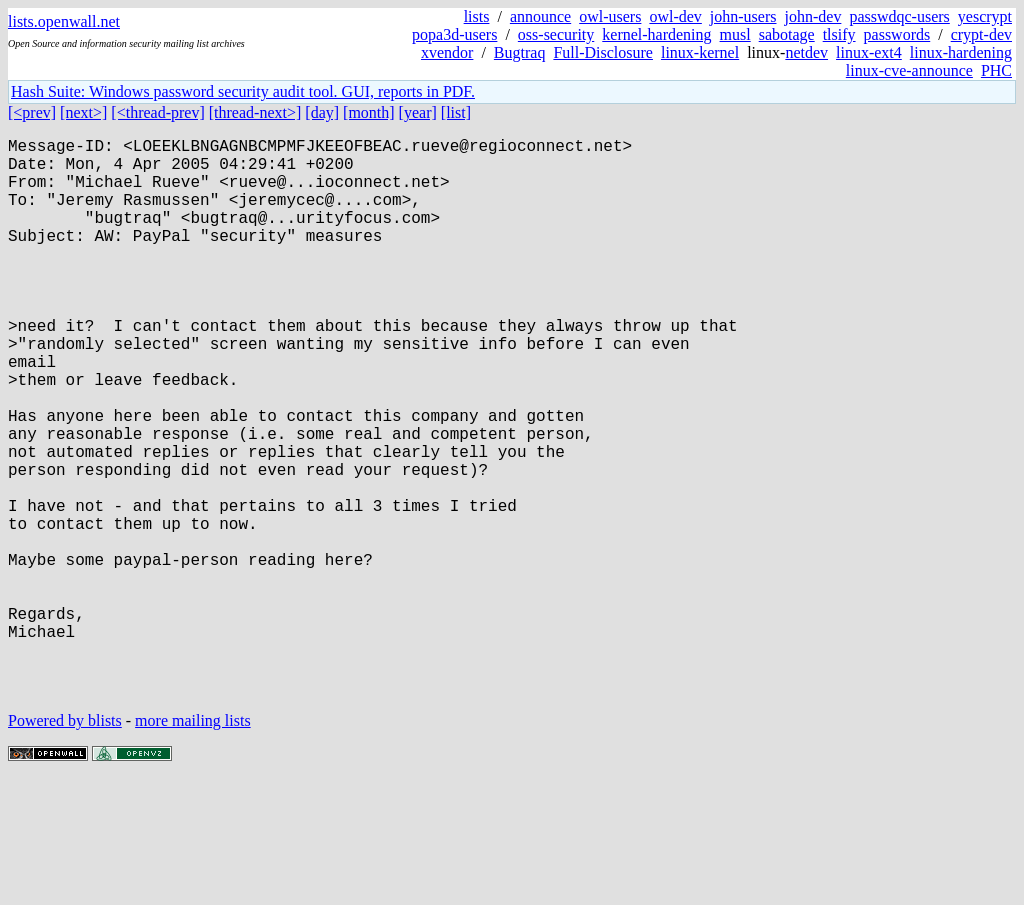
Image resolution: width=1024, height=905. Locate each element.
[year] (418, 112)
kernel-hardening (656, 34)
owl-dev (675, 16)
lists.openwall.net (64, 21)
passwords (897, 34)
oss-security (556, 34)
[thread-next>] (255, 112)
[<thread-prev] (157, 112)
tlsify (839, 34)
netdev (806, 52)
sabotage (787, 34)
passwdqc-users (899, 16)
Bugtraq (520, 52)
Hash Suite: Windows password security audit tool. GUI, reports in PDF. (243, 91)
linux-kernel (700, 52)
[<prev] (32, 112)
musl (735, 34)
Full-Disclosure (603, 52)
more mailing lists (193, 844)
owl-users (610, 16)
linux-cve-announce (909, 70)
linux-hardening (961, 52)
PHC (996, 70)
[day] (322, 112)
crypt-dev (981, 34)
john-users (743, 16)
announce (540, 16)
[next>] (83, 112)
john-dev (813, 16)
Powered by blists (65, 844)
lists (477, 16)
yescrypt (985, 16)
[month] (369, 112)
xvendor (447, 52)
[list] (456, 112)
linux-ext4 (869, 52)
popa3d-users (454, 34)
